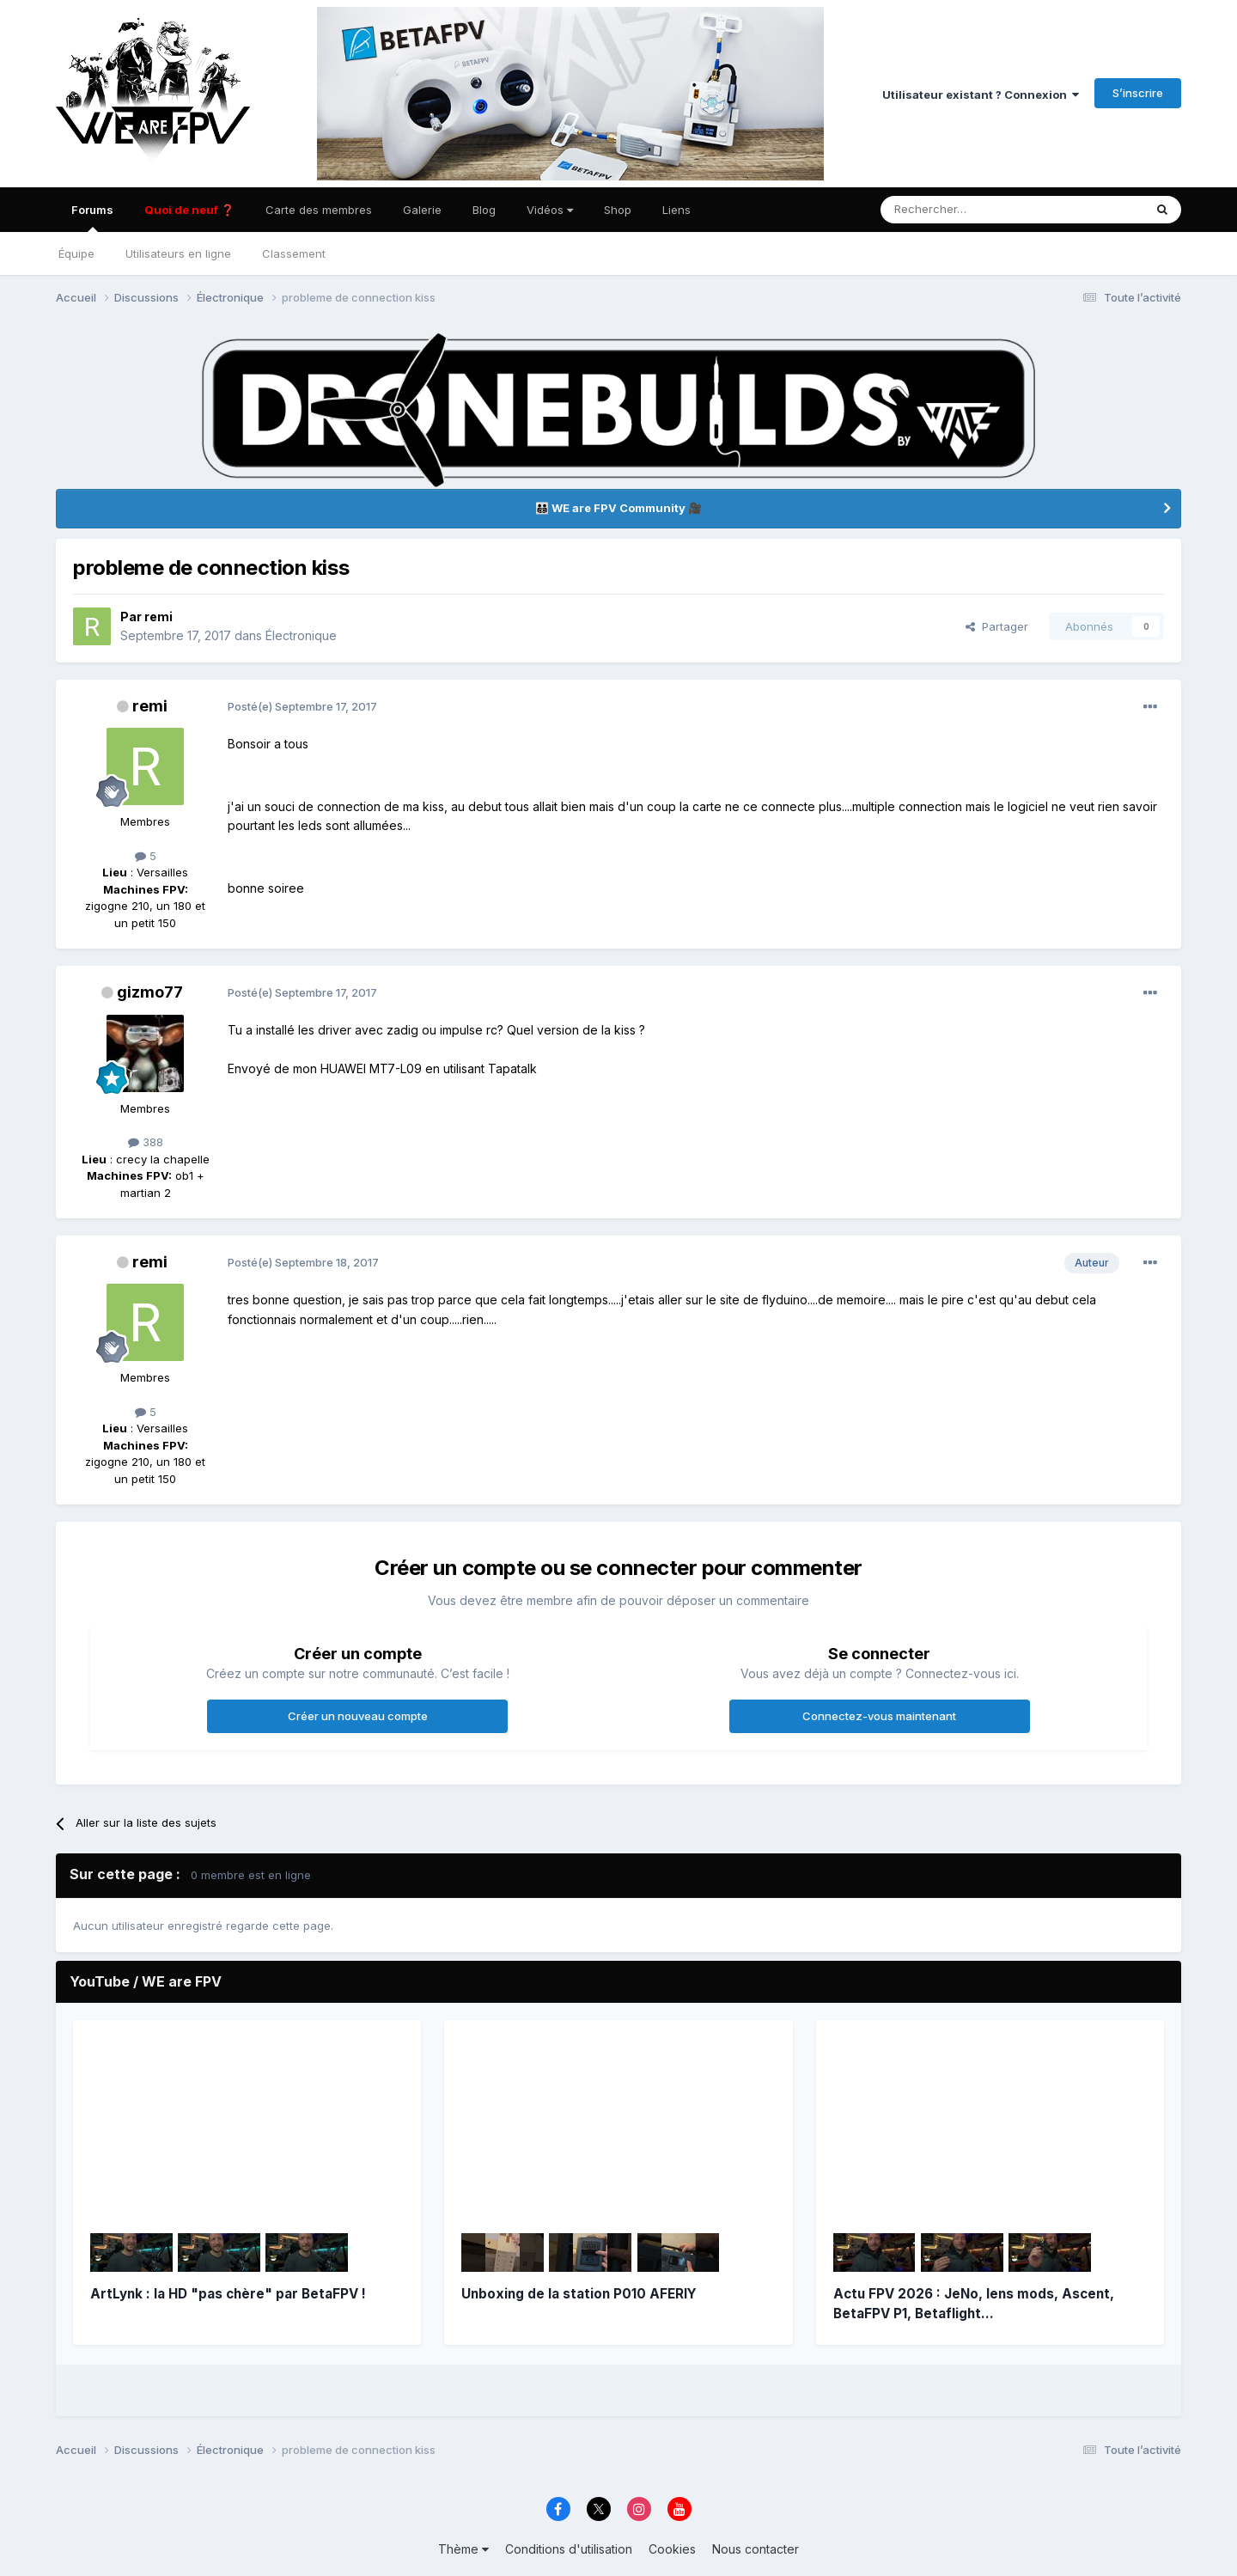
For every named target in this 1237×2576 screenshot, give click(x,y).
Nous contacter (755, 2549)
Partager (997, 626)
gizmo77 (150, 992)
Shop (617, 210)
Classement (294, 253)
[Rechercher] (952, 209)
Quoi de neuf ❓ (189, 210)
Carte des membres (318, 210)
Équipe (76, 253)
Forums (92, 217)
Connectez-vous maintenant (879, 1716)
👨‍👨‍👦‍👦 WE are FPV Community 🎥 (618, 508)
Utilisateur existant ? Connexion (980, 94)
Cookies (672, 2549)
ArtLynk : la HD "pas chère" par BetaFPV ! (228, 2294)
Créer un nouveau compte (358, 1716)
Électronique (301, 635)
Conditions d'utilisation (568, 2549)
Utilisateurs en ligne (178, 253)
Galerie (422, 210)
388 (145, 1142)
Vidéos (550, 210)
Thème (463, 2549)
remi (158, 616)
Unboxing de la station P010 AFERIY (579, 2294)
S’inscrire (1137, 93)
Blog (484, 210)
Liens (676, 210)
